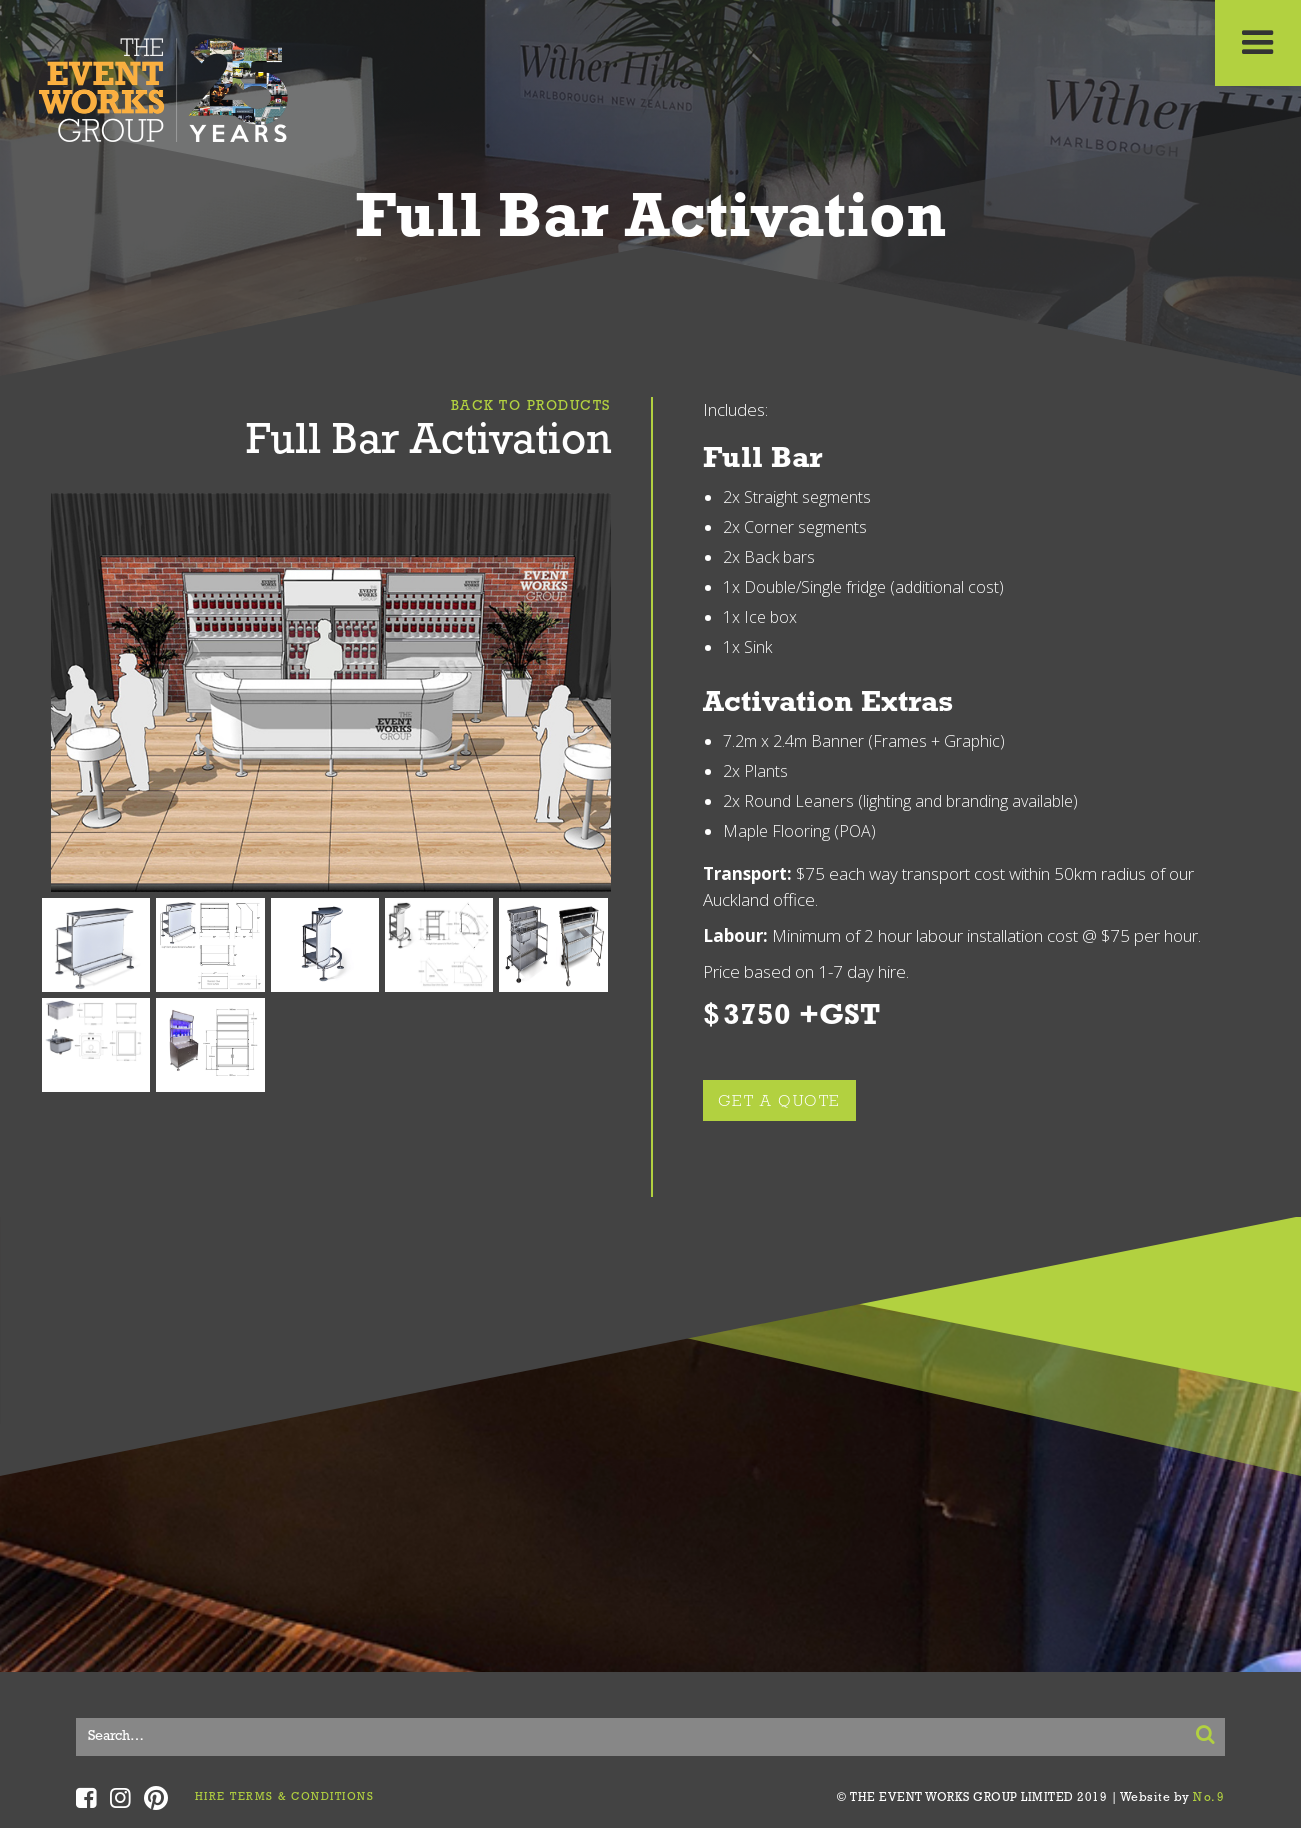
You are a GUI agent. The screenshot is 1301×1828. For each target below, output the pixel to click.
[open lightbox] (330, 693)
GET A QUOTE (780, 1102)
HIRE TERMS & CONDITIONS (285, 1797)
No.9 (1209, 1798)
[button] (1258, 43)
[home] (164, 85)
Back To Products (531, 406)
